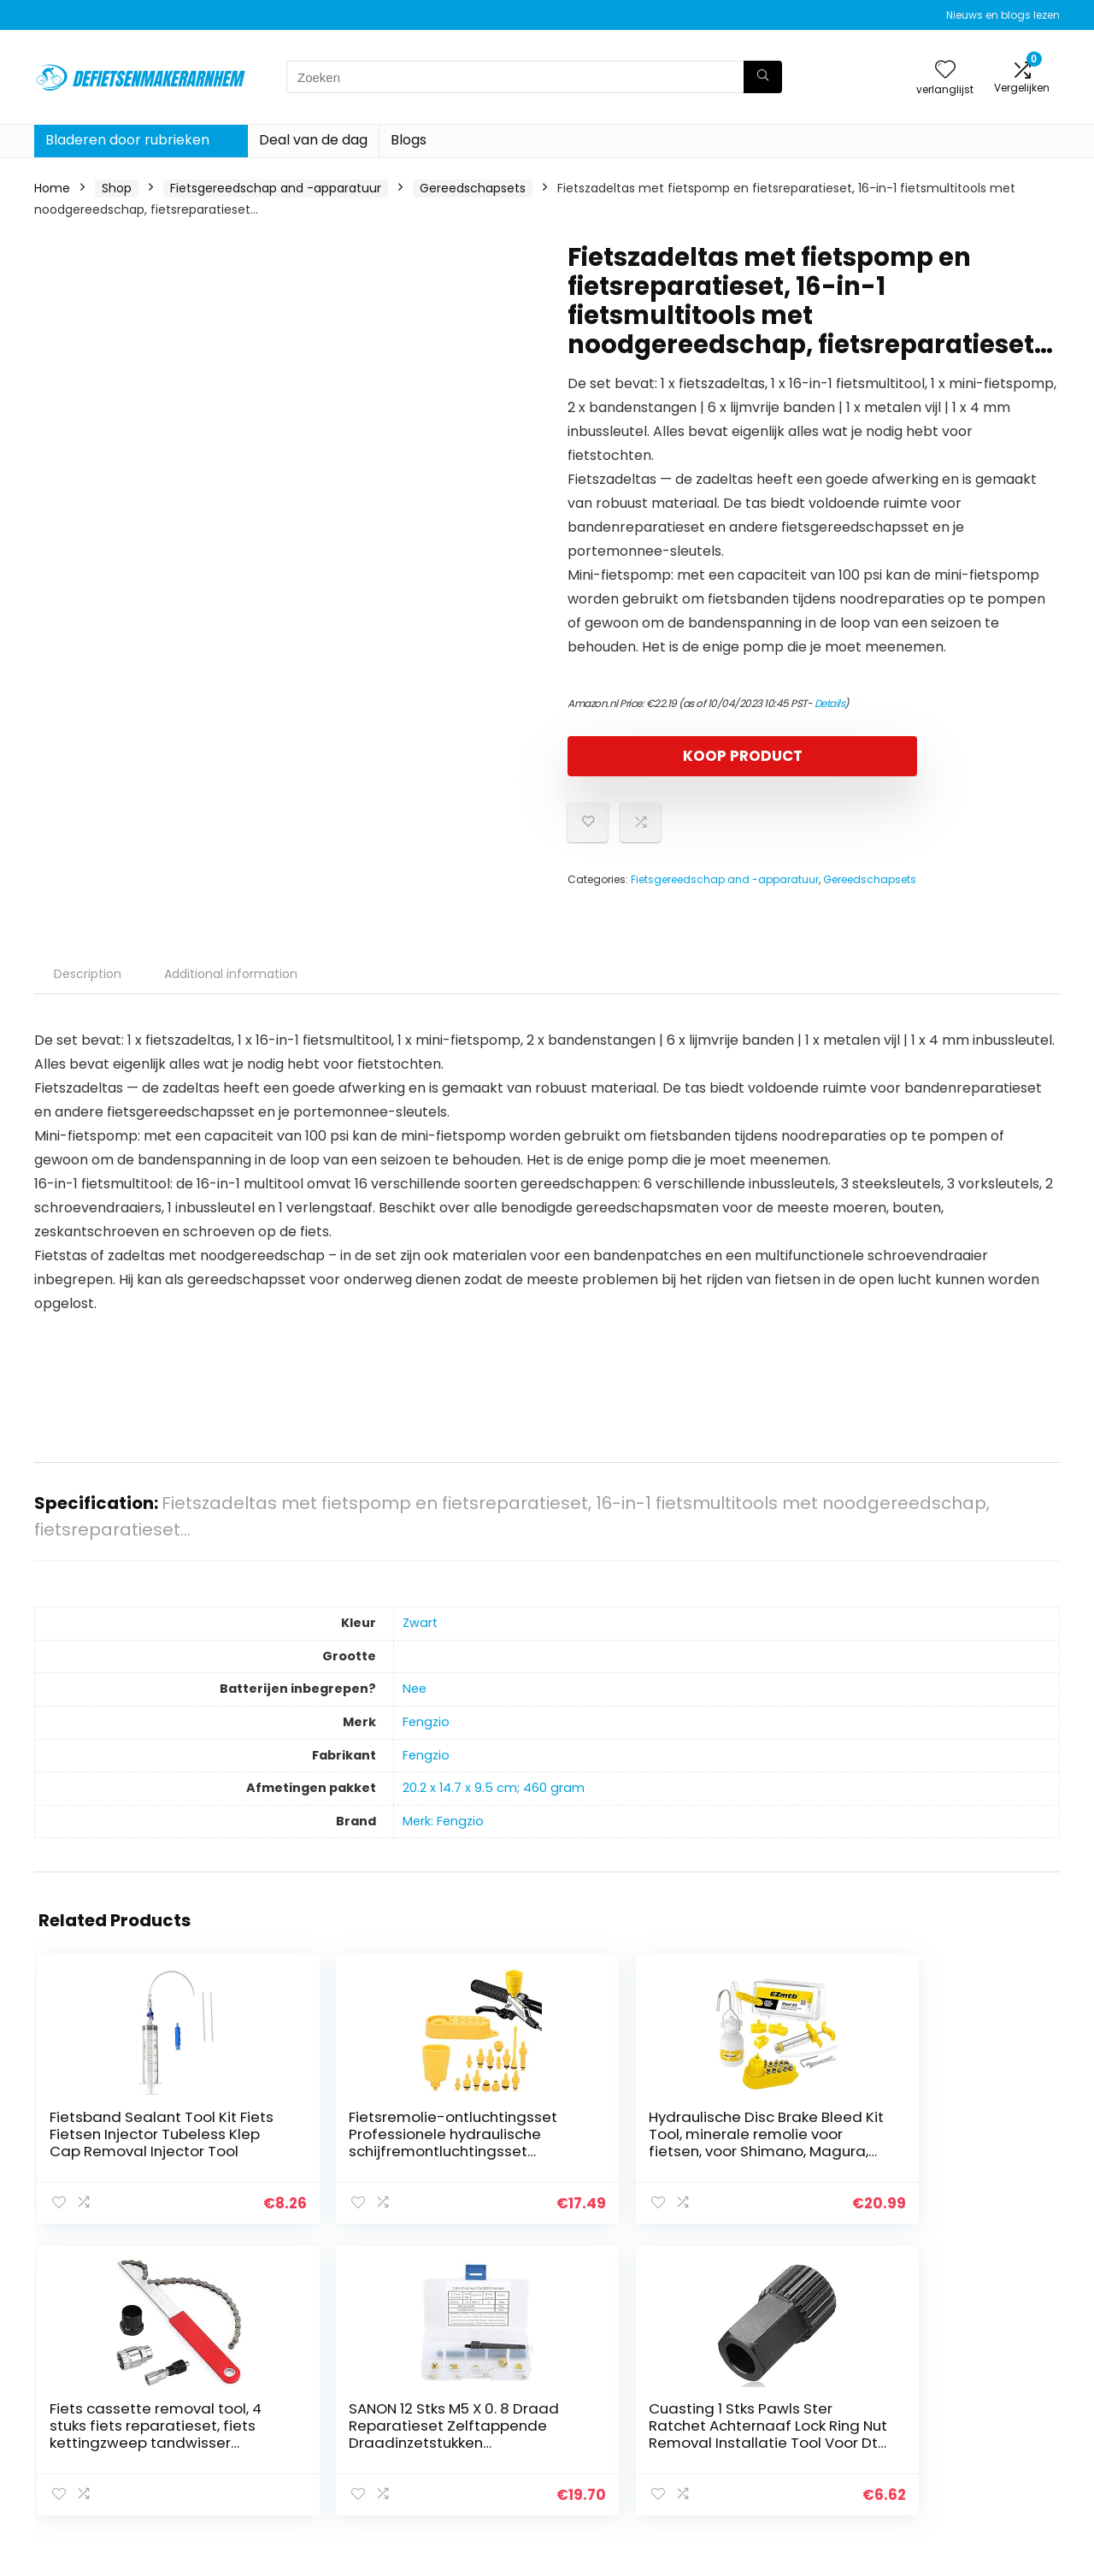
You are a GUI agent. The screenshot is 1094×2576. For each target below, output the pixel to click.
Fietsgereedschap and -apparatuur (275, 188)
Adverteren (771, 2470)
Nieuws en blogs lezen (1003, 15)
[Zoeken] (763, 77)
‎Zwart (420, 1622)
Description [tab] (87, 973)
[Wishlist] (945, 70)
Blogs (408, 140)
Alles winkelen (779, 2398)
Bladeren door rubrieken (127, 140)
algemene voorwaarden (977, 2398)
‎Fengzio (426, 1721)
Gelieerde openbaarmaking (956, 2430)
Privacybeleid (944, 2374)
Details (830, 703)
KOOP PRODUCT (666, 756)
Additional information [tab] (230, 973)
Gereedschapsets (473, 188)
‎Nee (414, 1688)
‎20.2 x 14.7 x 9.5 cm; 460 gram (494, 1787)
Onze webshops (785, 2446)
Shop (117, 188)
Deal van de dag (313, 140)
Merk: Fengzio (443, 1821)
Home (52, 188)
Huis (750, 2374)
